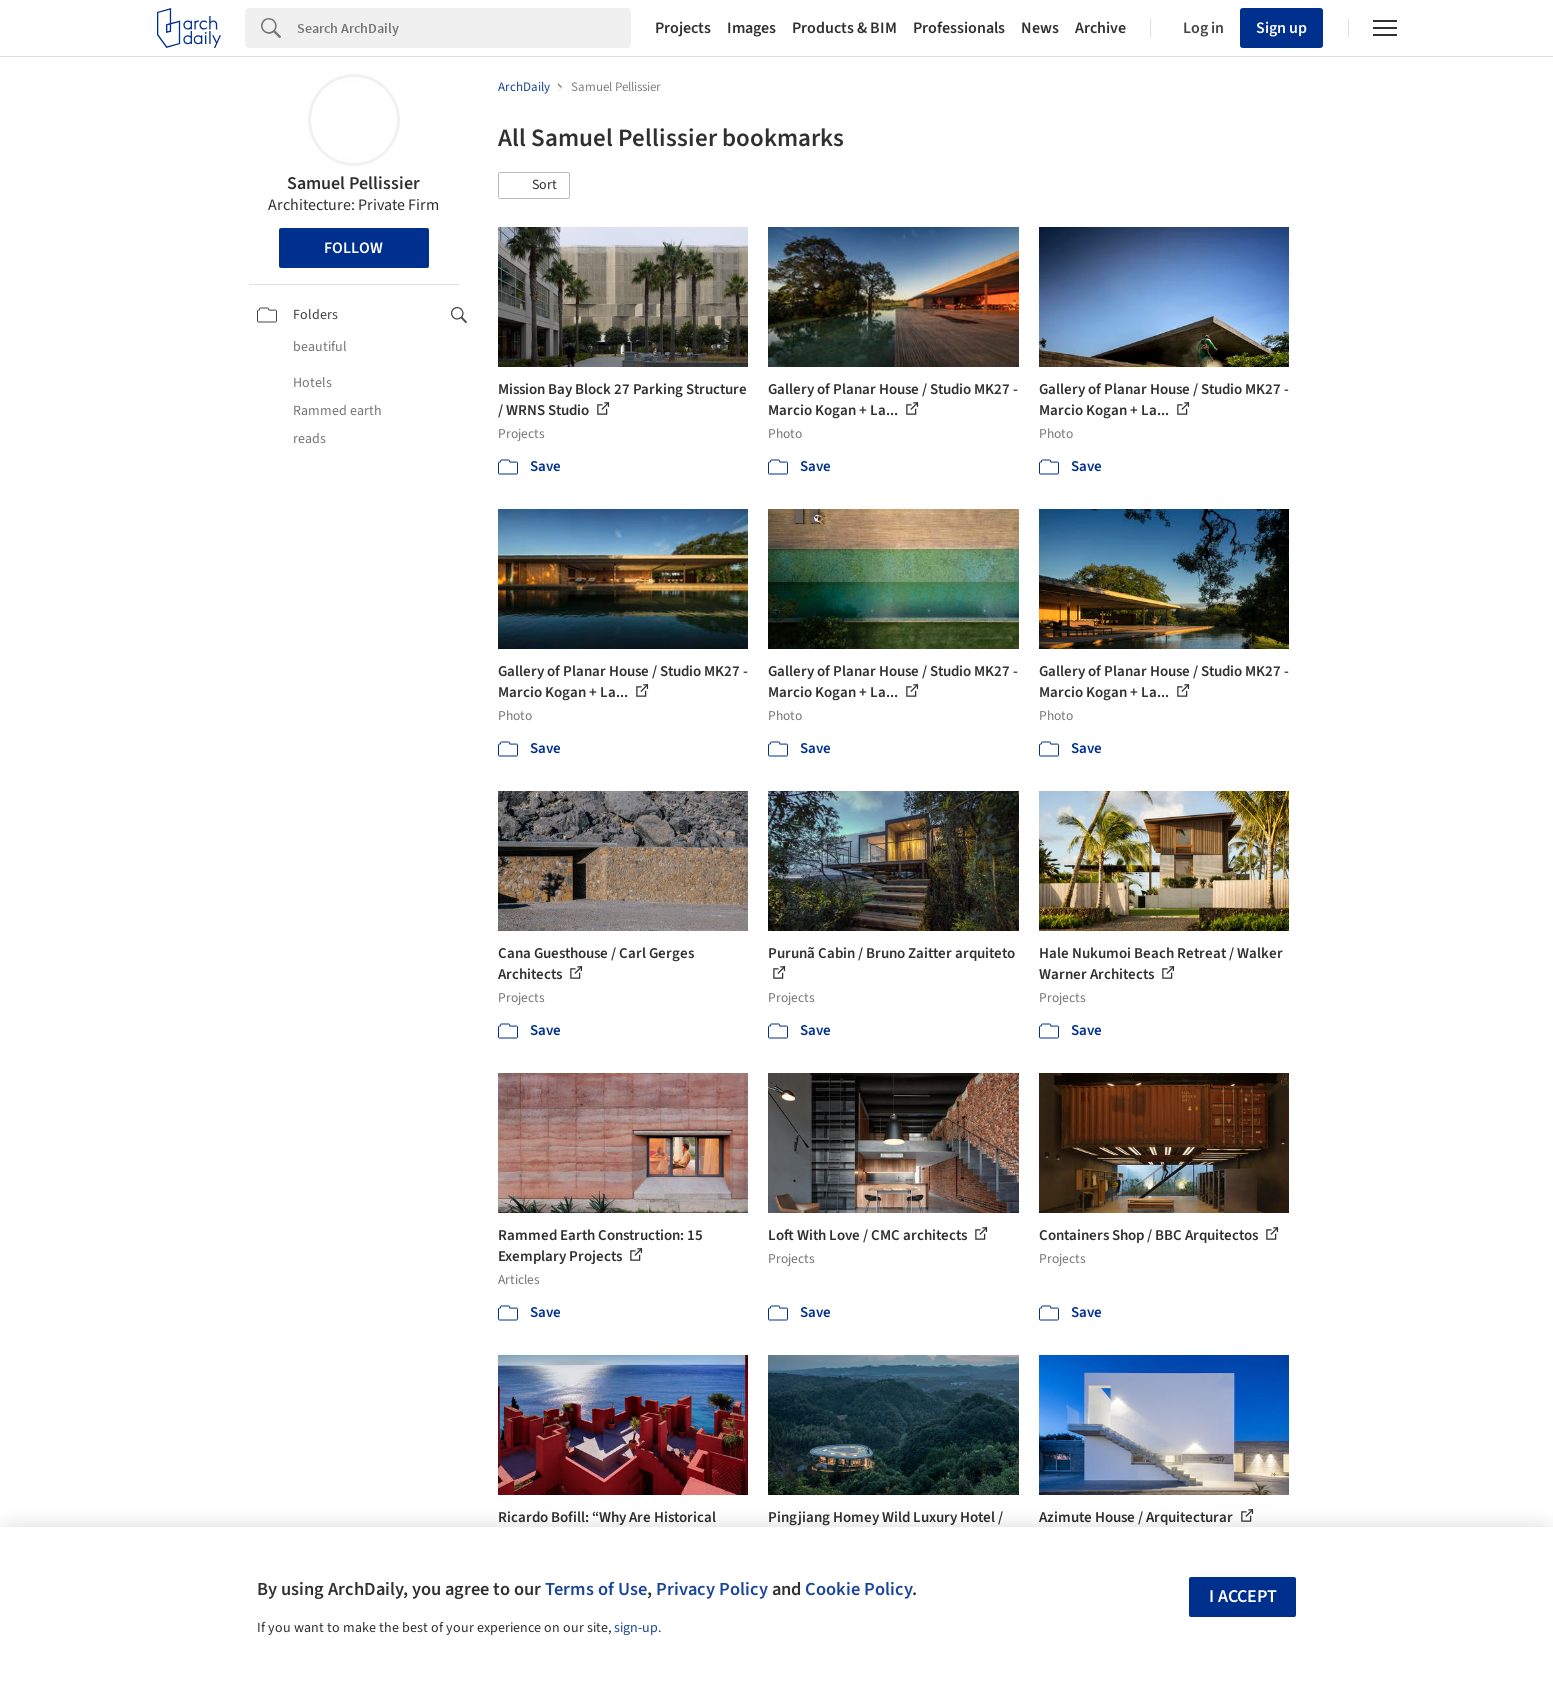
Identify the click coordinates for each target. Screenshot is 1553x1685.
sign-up (636, 1628)
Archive (1100, 28)
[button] (534, 186)
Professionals (959, 28)
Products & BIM (844, 28)
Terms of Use (596, 1589)
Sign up (1281, 28)
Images (751, 28)
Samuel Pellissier (353, 183)
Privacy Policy (712, 1589)
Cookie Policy (858, 1589)
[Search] (464, 28)
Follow (353, 248)
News (1040, 28)
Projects (683, 28)
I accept (1243, 1596)
